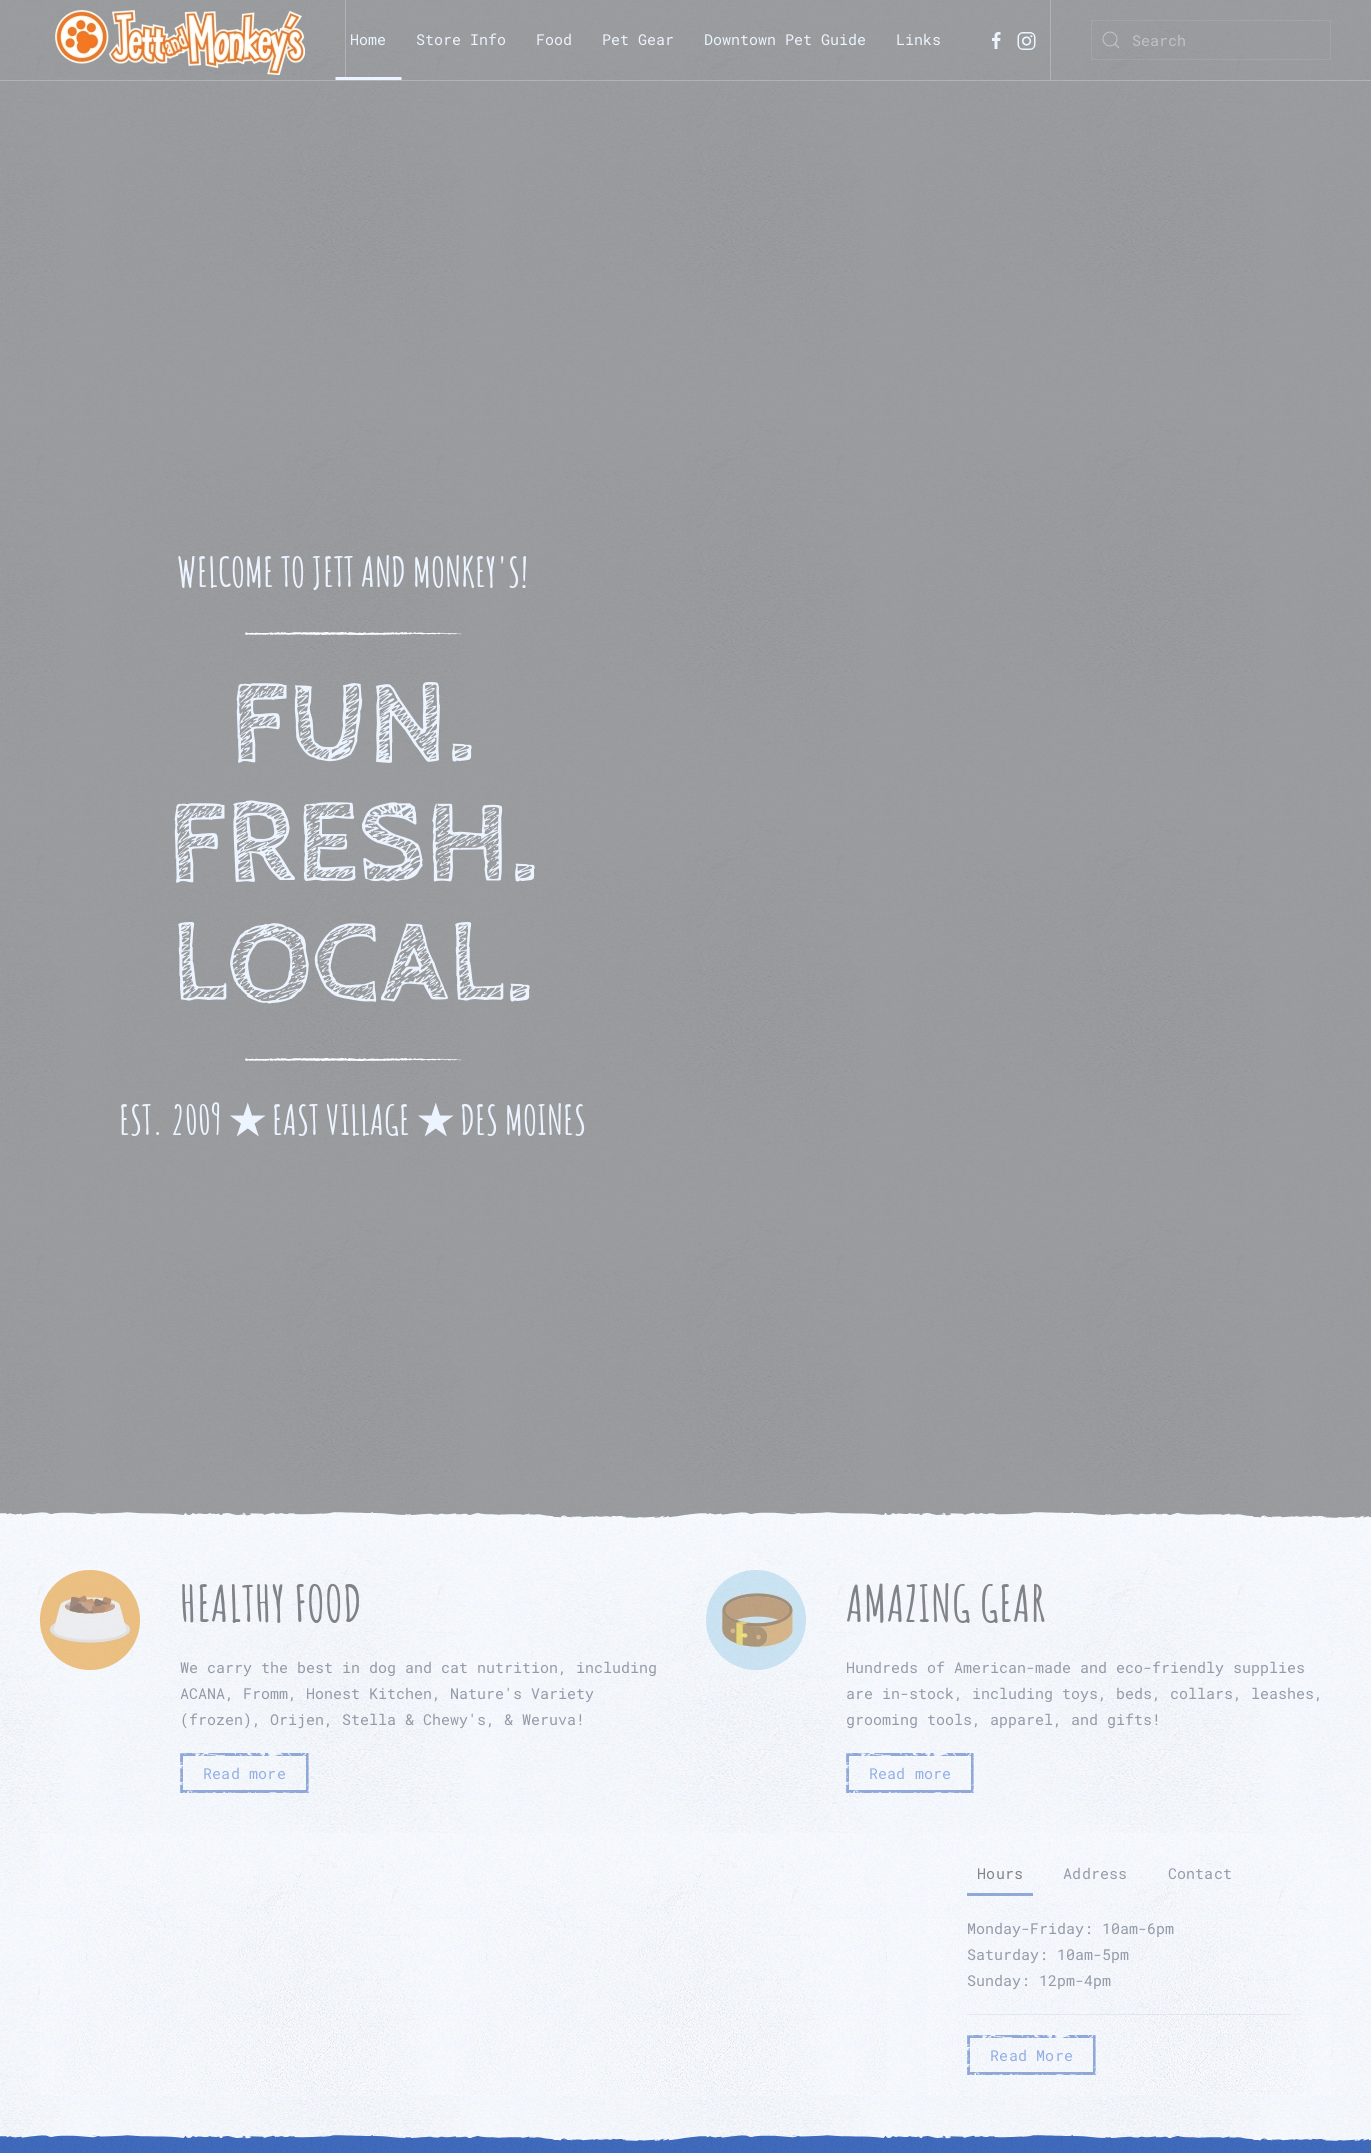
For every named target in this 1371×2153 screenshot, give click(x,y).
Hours (1000, 1873)
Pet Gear (638, 39)
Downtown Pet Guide (785, 39)
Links (918, 39)
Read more (244, 1773)
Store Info (461, 39)
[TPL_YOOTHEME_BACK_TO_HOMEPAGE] (180, 40)
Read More (1031, 2055)
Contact (1200, 1873)
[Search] (1211, 40)
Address (1095, 1873)
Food (554, 39)
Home (368, 39)
